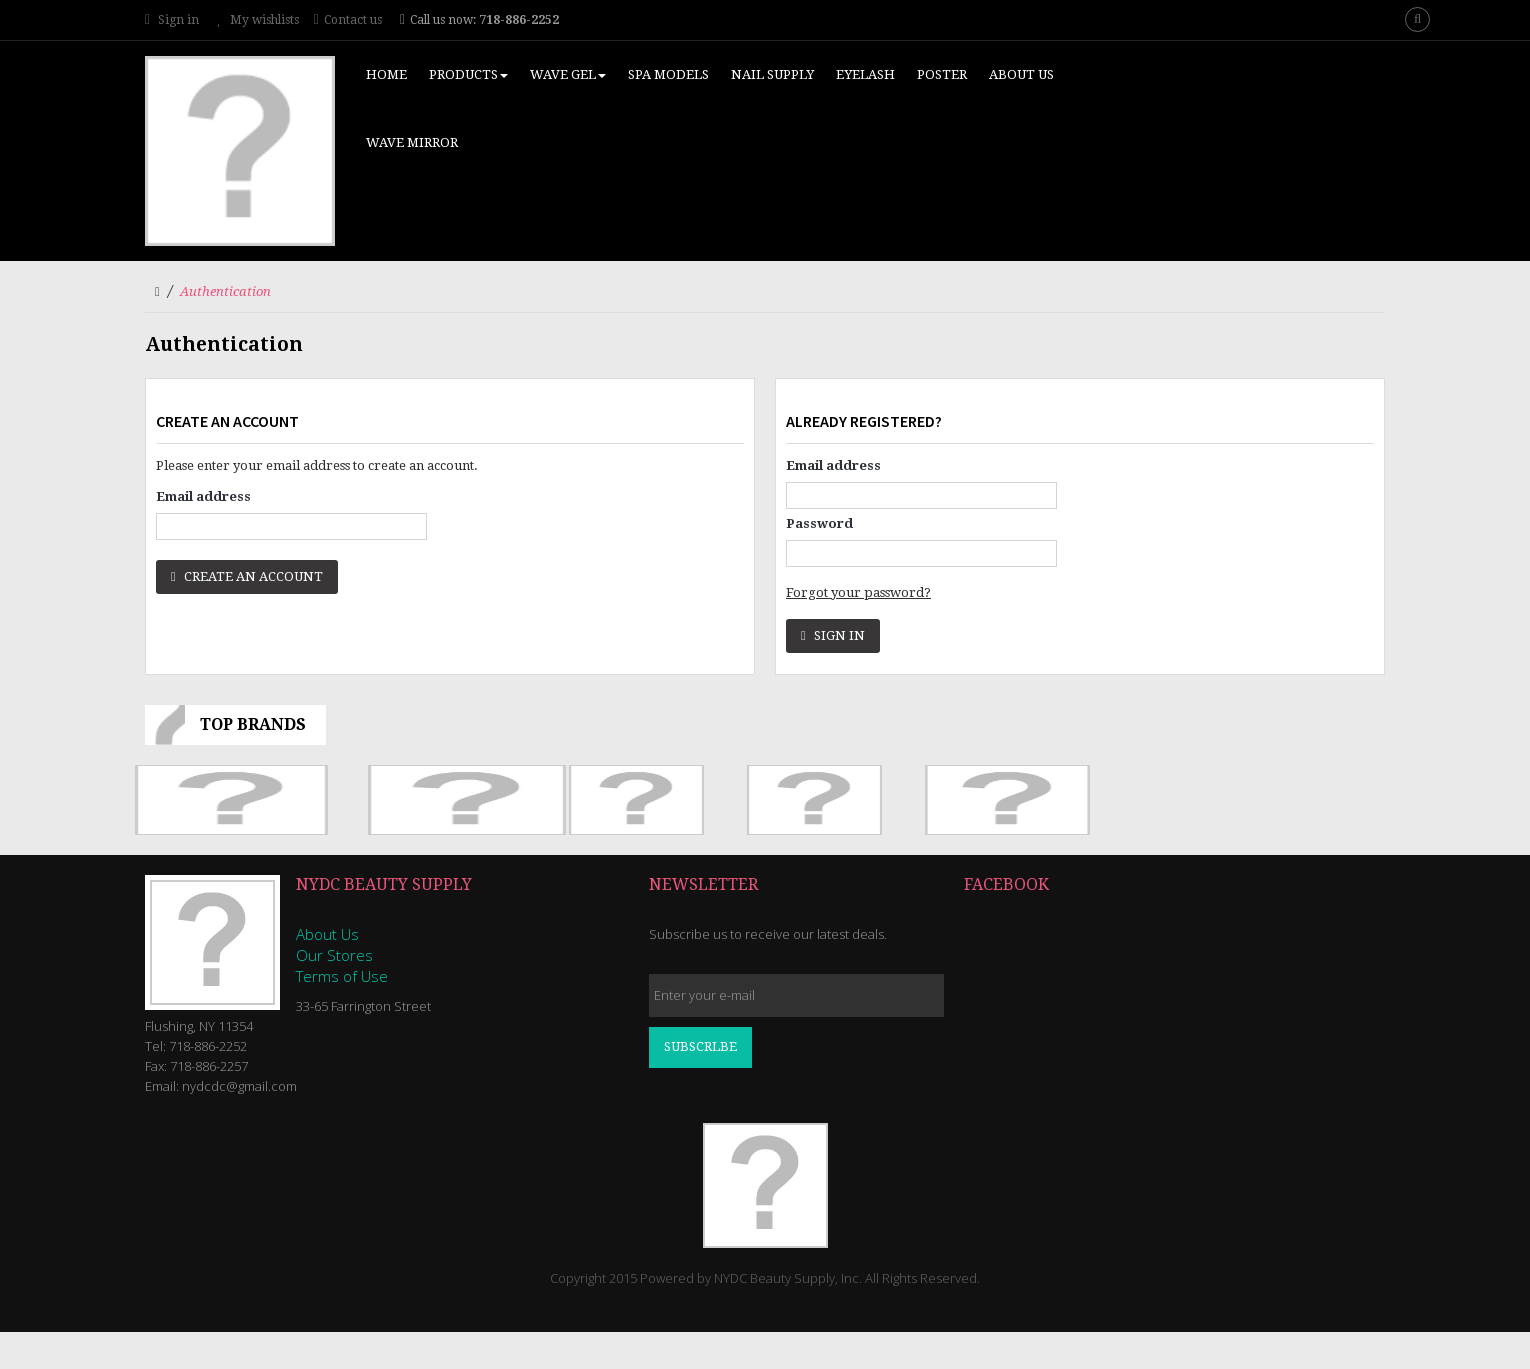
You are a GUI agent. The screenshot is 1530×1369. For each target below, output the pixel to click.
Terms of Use (342, 976)
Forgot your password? (858, 592)
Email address (203, 496)
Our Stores (334, 955)
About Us (327, 934)
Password (819, 523)
